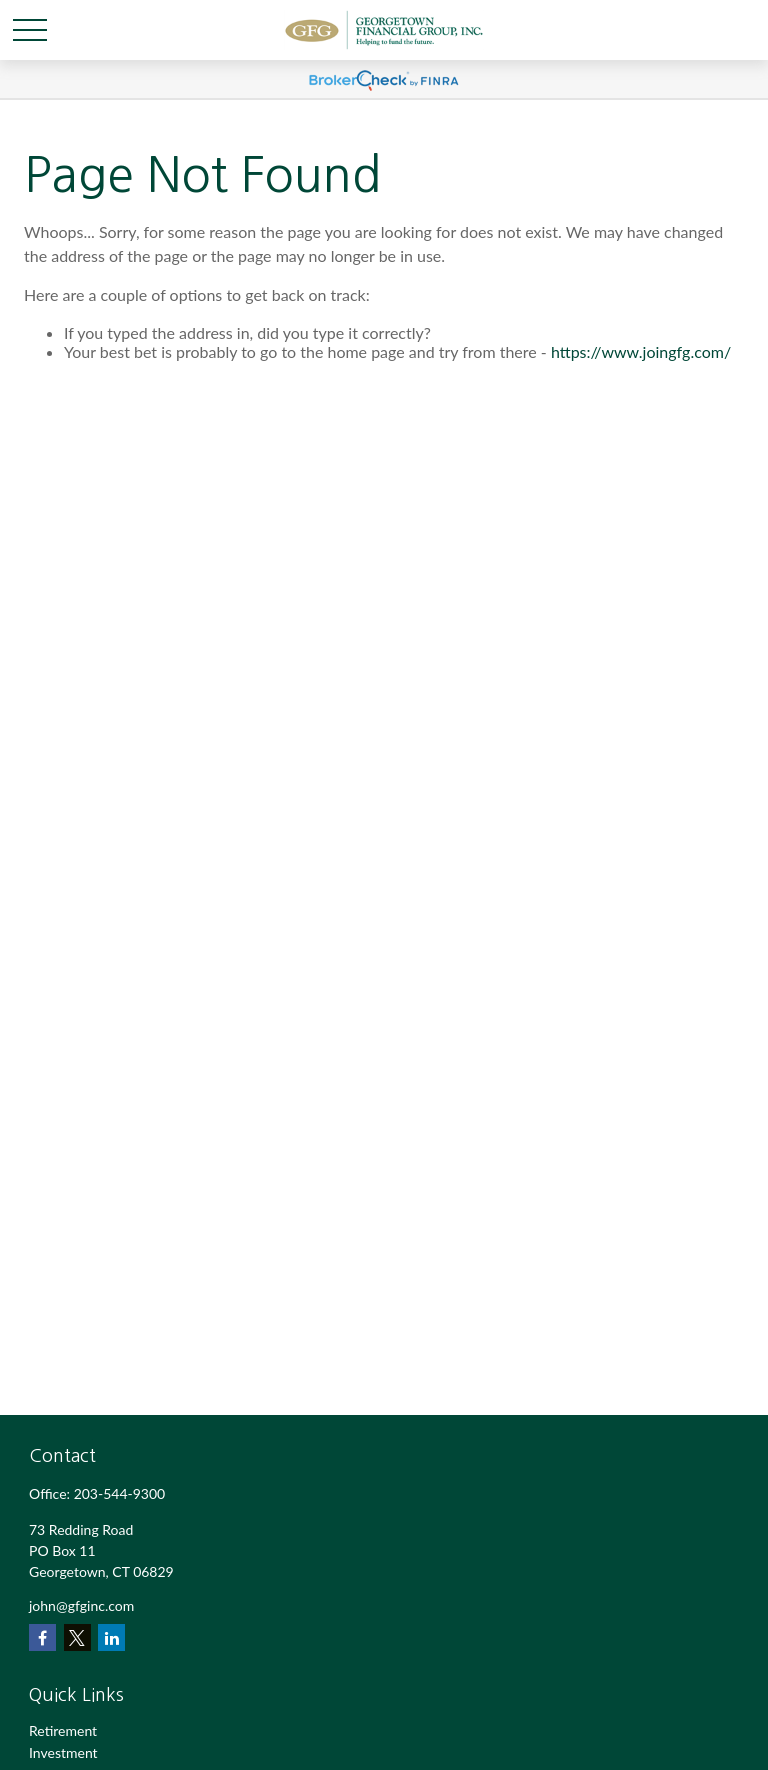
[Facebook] (42, 1637)
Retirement (63, 1730)
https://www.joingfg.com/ (641, 351)
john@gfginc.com (81, 1605)
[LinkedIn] (111, 1637)
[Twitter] (77, 1637)
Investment (63, 1752)
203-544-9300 (120, 1493)
